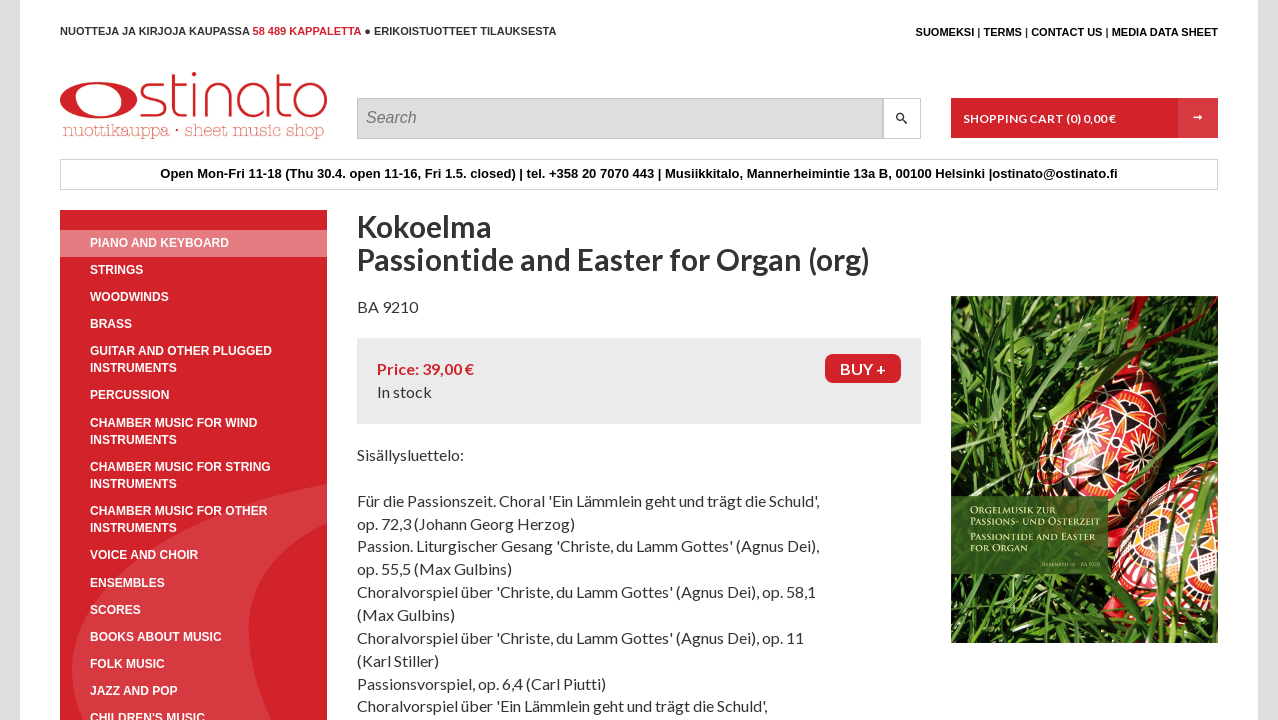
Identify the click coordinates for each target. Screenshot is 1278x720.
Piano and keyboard (159, 243)
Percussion (129, 395)
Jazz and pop (134, 691)
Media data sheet (1165, 32)
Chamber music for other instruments (178, 519)
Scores (115, 610)
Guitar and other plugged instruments (181, 359)
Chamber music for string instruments (180, 475)
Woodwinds (129, 297)
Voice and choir (144, 555)
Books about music (156, 637)
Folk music (127, 664)
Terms (1002, 32)
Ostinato (150, 138)
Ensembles (127, 583)
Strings (116, 270)
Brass (111, 324)
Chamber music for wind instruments (173, 431)
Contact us (1066, 32)
